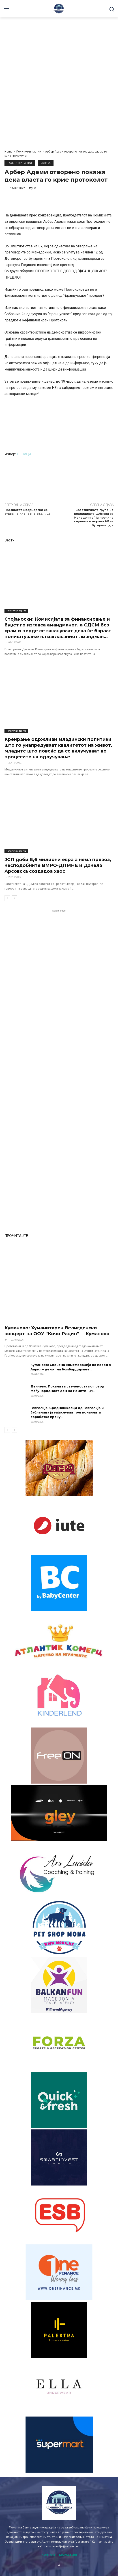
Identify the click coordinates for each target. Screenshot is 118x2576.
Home (8, 126)
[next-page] (14, 873)
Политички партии (28, 126)
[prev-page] (7, 873)
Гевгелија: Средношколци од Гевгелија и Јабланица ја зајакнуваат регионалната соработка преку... (67, 1387)
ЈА (5, 1314)
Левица (46, 137)
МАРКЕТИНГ (68, 2529)
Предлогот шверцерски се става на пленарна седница (27, 486)
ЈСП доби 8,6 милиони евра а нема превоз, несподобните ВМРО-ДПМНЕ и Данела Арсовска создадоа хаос (57, 839)
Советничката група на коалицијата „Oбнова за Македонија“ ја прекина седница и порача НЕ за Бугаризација (94, 492)
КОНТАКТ (49, 2529)
